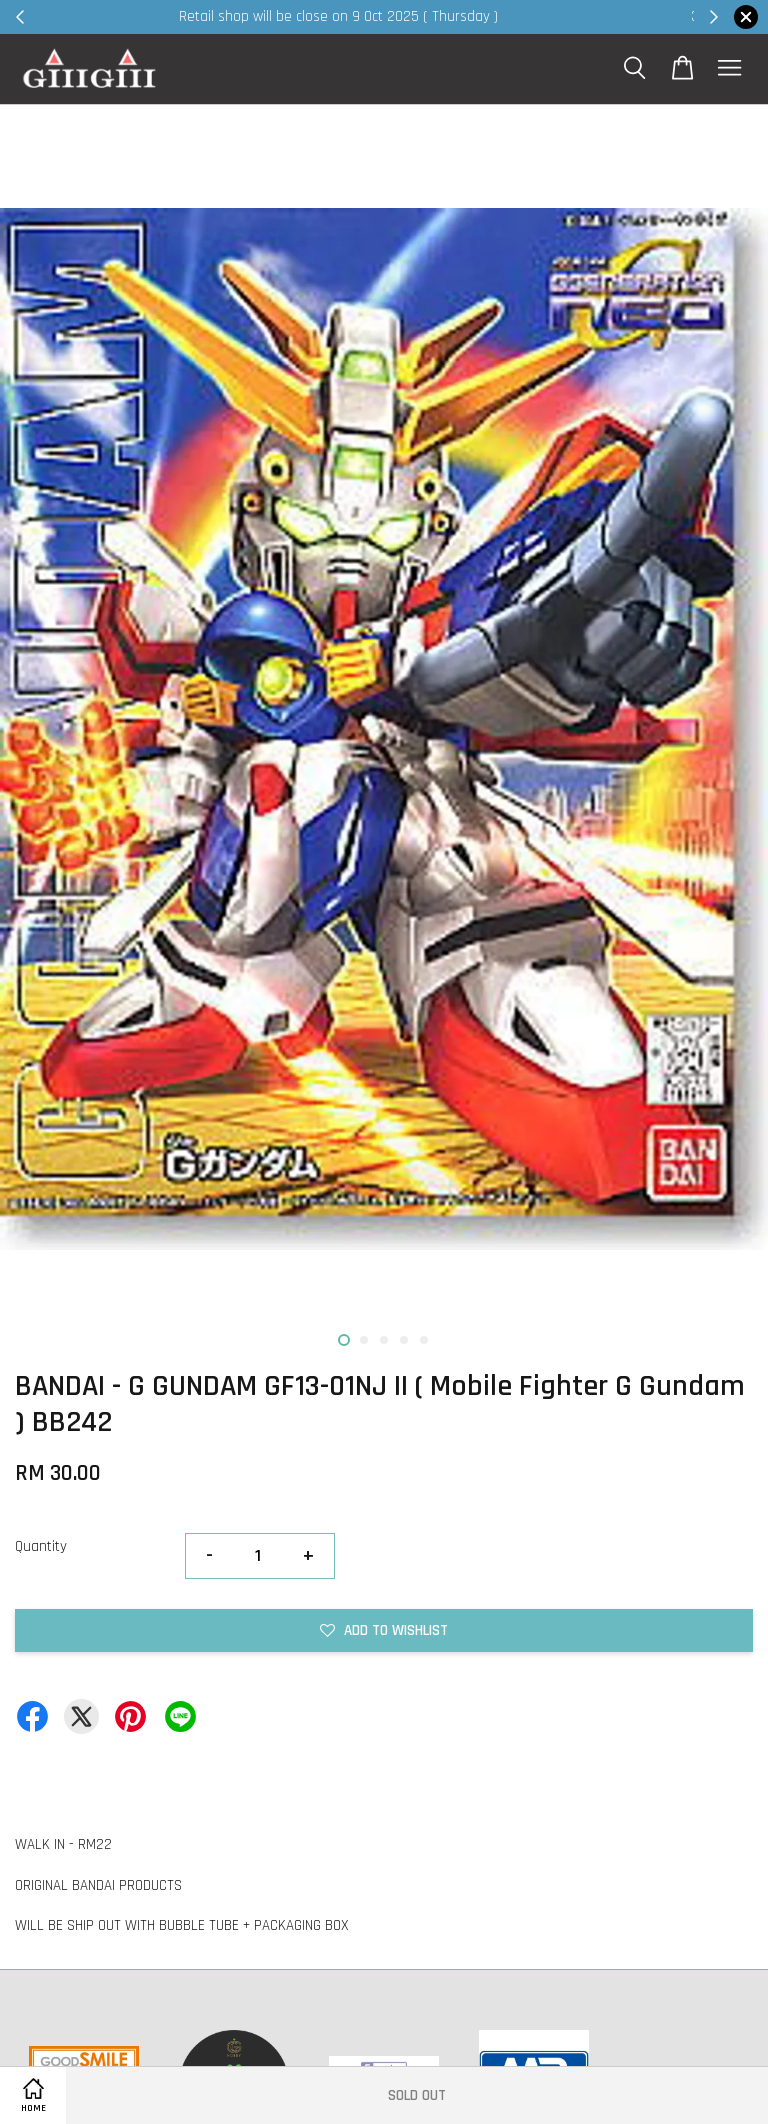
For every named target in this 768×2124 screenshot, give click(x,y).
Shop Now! (628, 16)
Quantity (41, 1546)
